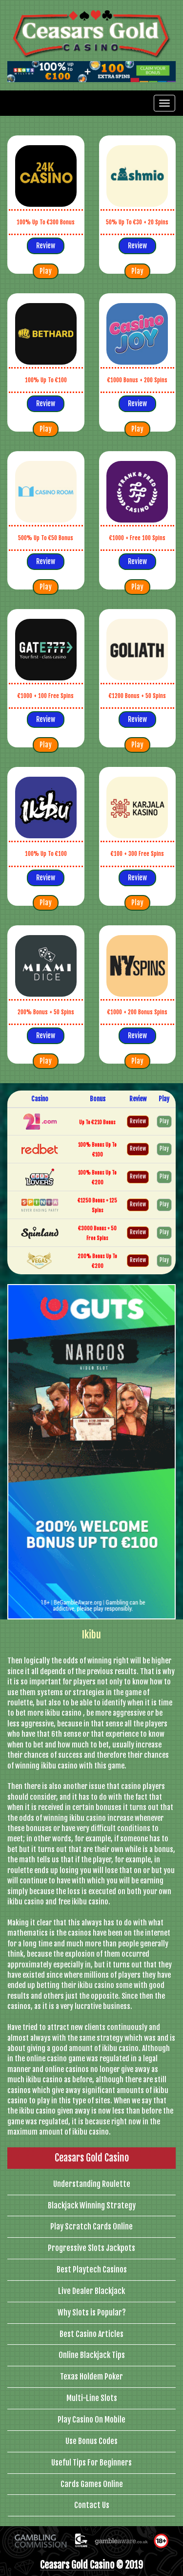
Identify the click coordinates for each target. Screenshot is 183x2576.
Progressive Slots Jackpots (91, 2248)
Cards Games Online (92, 2484)
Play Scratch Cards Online (91, 2226)
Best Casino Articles (91, 2334)
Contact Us (91, 2505)
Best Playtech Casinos (92, 2269)
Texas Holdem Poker (91, 2376)
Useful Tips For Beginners (91, 2462)
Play (46, 271)
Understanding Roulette (91, 2184)
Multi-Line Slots (91, 2398)
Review (45, 245)
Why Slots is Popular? (92, 2312)
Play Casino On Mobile (91, 2419)
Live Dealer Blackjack (91, 2291)
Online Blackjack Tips (92, 2355)
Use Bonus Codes (91, 2441)
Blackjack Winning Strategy (92, 2205)
